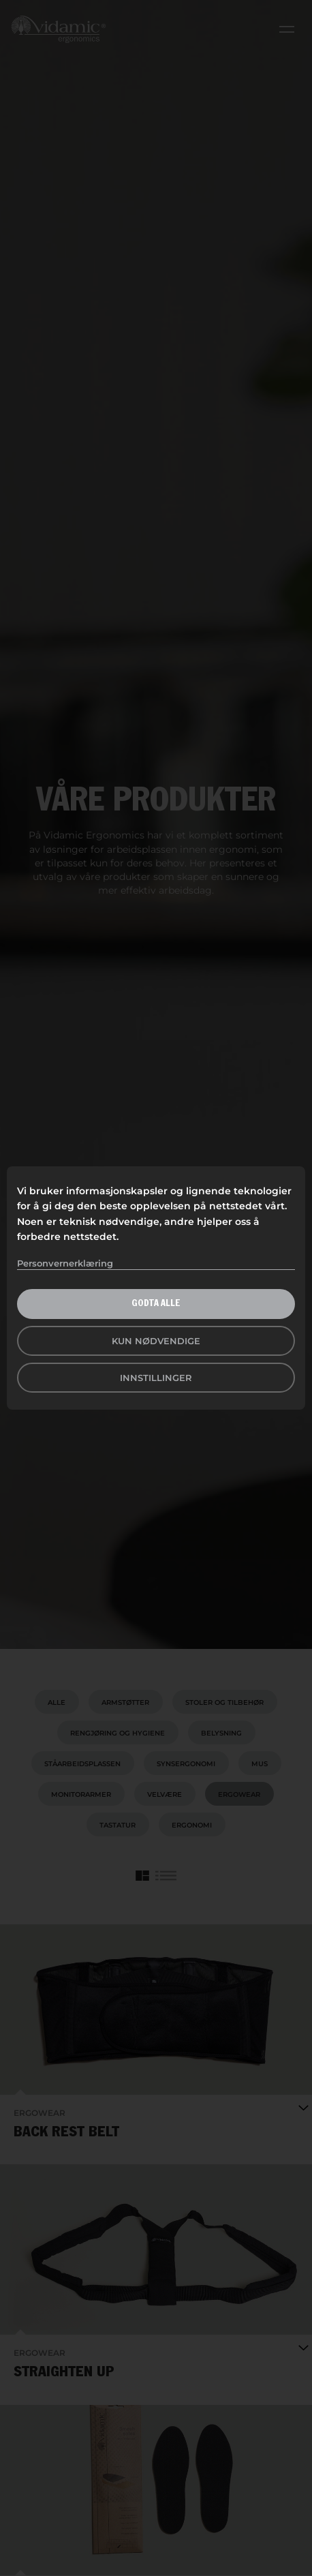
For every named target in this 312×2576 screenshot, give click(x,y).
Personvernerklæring (65, 1263)
